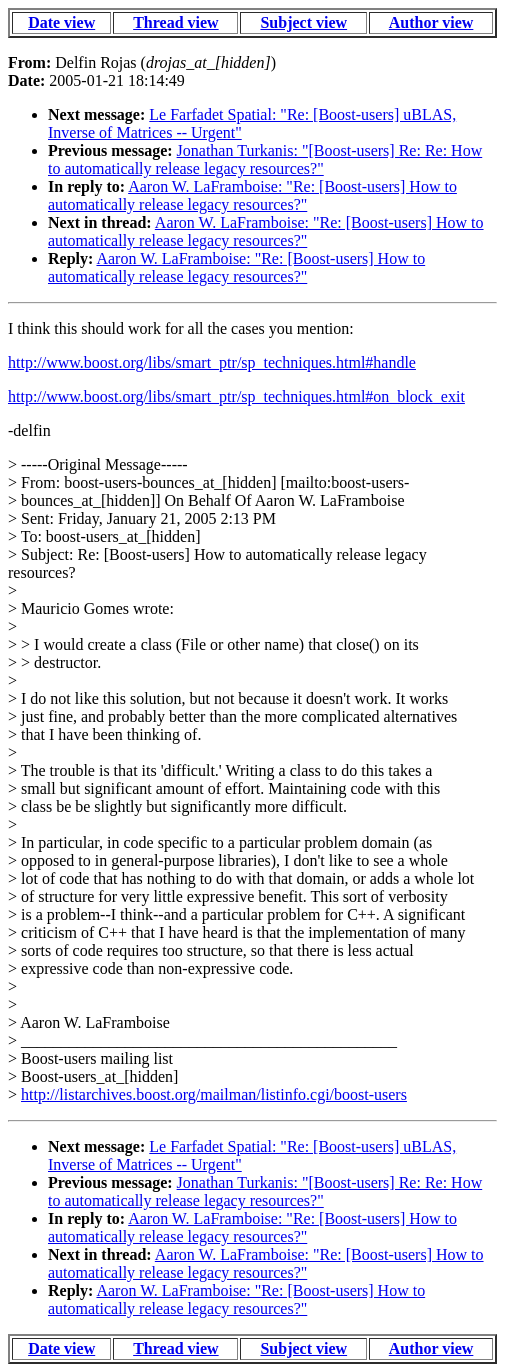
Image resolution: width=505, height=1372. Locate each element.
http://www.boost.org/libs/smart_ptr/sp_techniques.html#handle (212, 362)
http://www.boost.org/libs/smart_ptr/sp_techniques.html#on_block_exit (236, 396)
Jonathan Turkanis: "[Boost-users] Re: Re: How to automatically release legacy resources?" (265, 159)
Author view (431, 22)
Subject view (303, 22)
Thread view (175, 22)
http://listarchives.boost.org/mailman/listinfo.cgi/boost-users (214, 1094)
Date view (61, 22)
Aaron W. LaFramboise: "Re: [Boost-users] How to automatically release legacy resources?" (252, 195)
